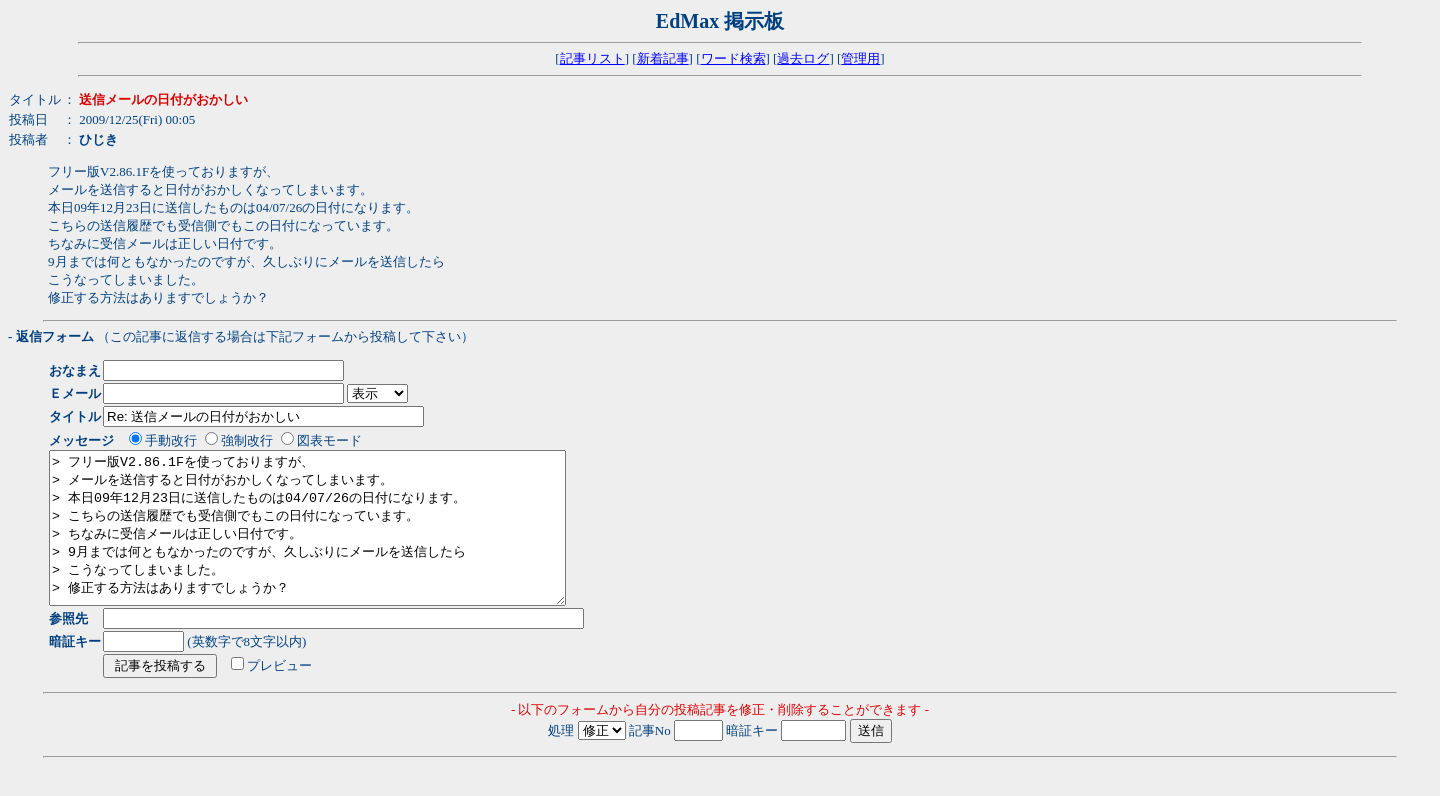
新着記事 (663, 58)
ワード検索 (733, 58)
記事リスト (592, 58)
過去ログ (803, 58)
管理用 (860, 58)
